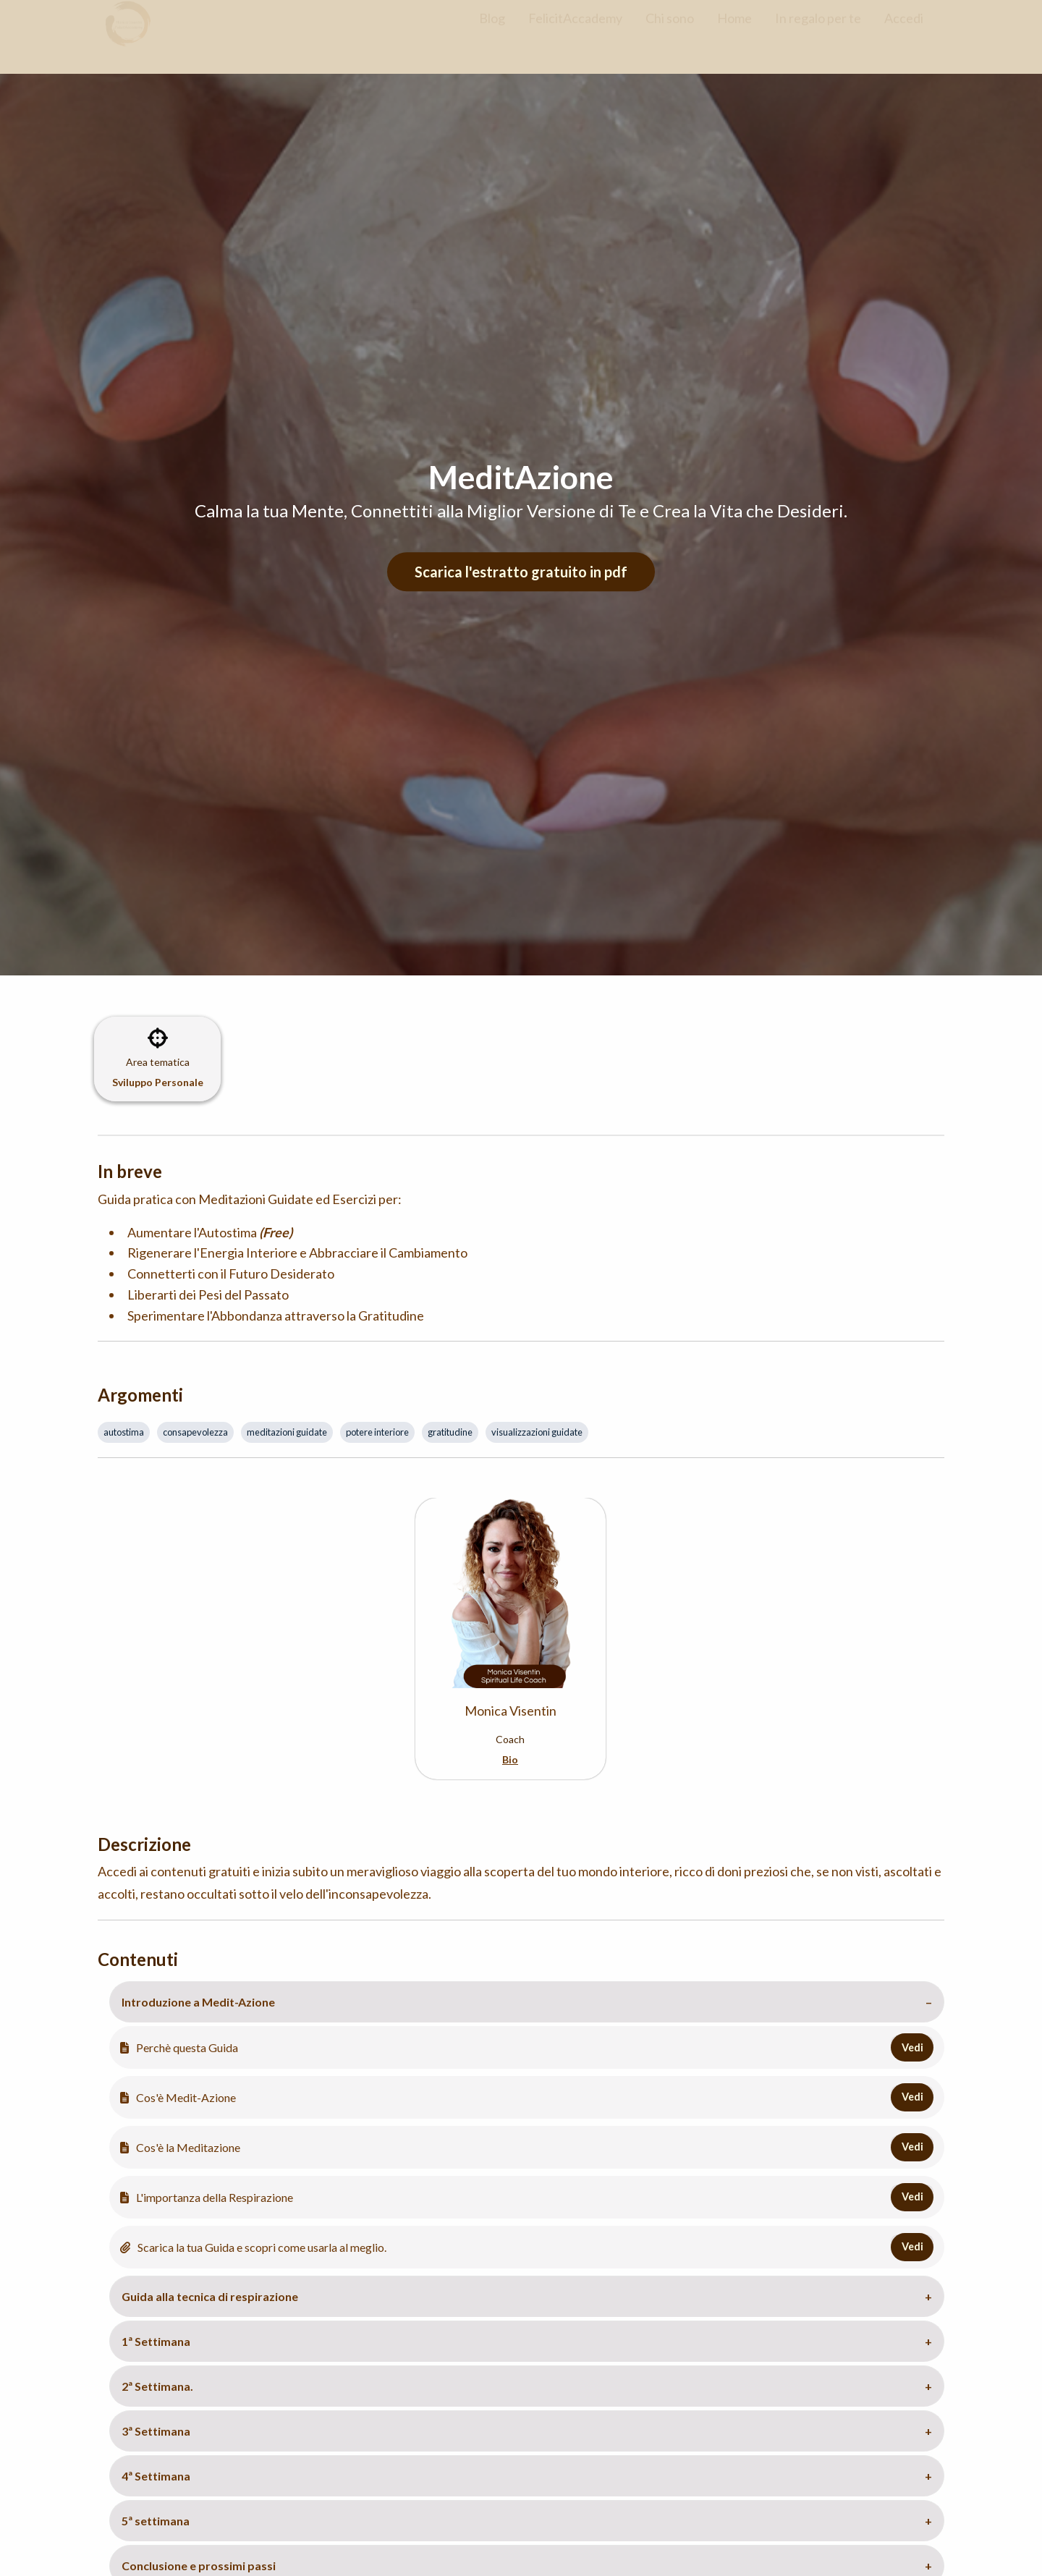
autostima (123, 1432)
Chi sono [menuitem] (669, 31)
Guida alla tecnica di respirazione (210, 2296)
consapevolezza (195, 1432)
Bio (510, 1759)
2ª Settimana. (157, 2386)
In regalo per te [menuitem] (818, 31)
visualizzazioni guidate (537, 1432)
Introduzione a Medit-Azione (198, 2002)
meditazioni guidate (287, 1432)
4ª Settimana (156, 2476)
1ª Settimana (156, 2341)
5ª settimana (156, 2521)
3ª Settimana (156, 2431)
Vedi (912, 2047)
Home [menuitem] (734, 31)
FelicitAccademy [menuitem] (575, 31)
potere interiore (377, 1432)
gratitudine (450, 1432)
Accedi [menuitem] (903, 31)
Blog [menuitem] (492, 31)
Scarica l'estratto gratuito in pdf (521, 571)
